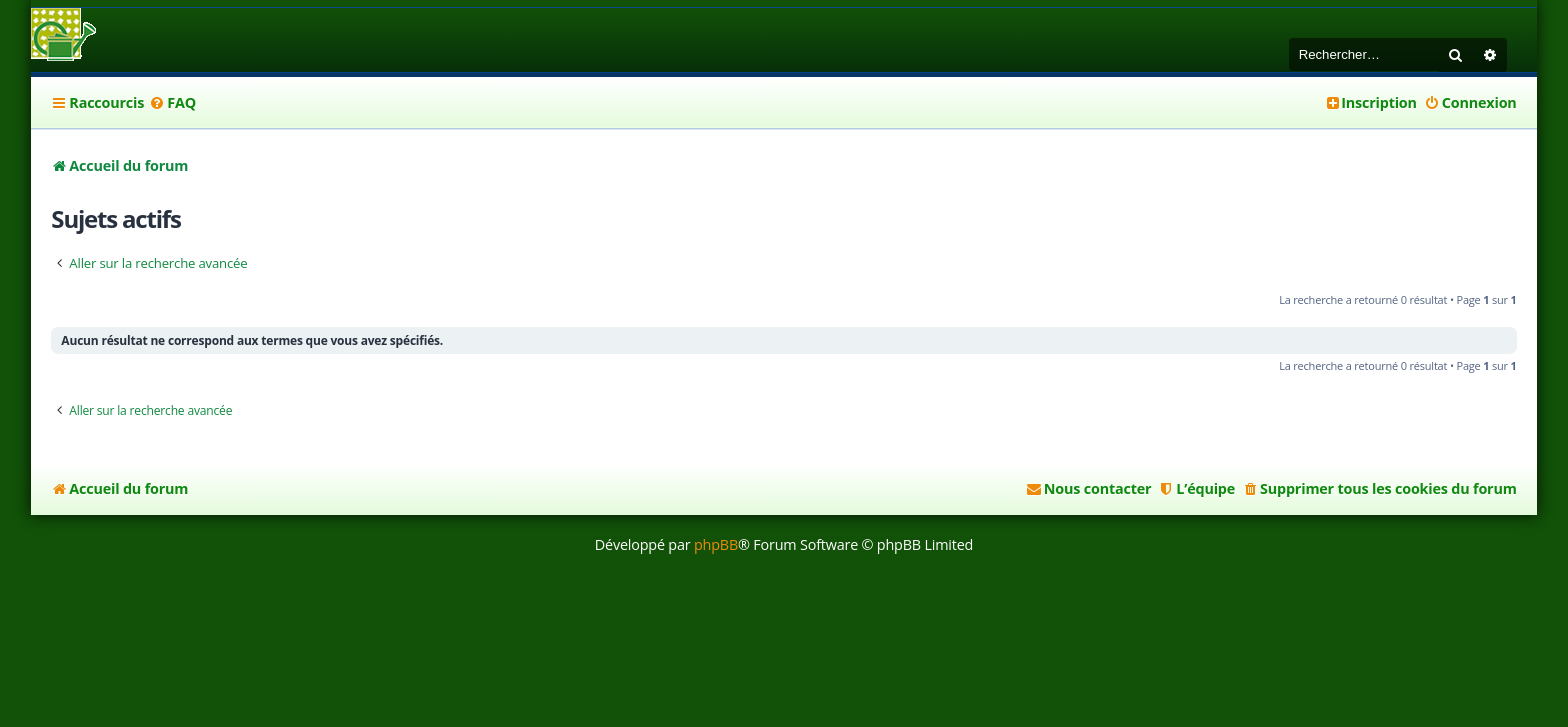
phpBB (716, 544)
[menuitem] (172, 103)
